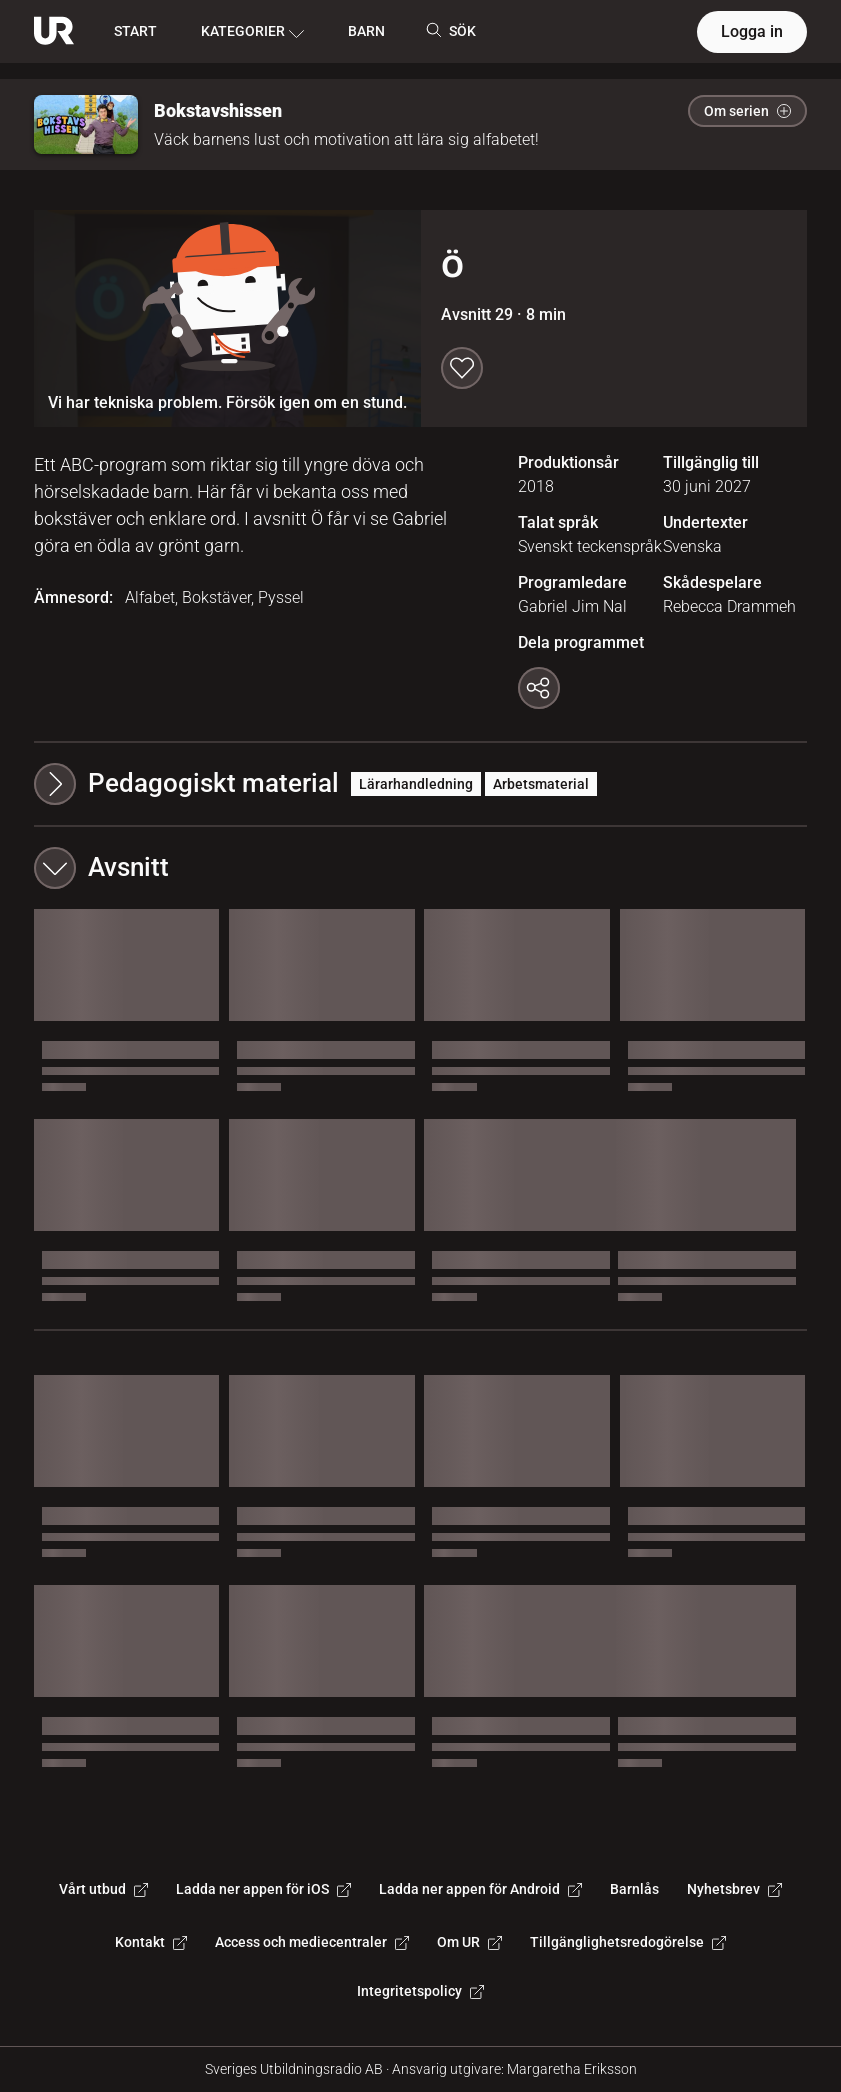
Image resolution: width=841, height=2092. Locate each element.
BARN (366, 31)
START (135, 31)
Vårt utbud (103, 1889)
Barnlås (634, 1889)
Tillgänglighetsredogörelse (628, 1942)
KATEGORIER (252, 32)
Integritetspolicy (420, 1991)
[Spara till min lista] (462, 368)
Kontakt (151, 1942)
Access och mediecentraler (312, 1942)
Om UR (469, 1942)
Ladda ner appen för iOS (263, 1889)
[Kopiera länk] (539, 688)
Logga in (752, 31)
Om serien (747, 111)
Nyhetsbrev (734, 1889)
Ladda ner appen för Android (480, 1889)
